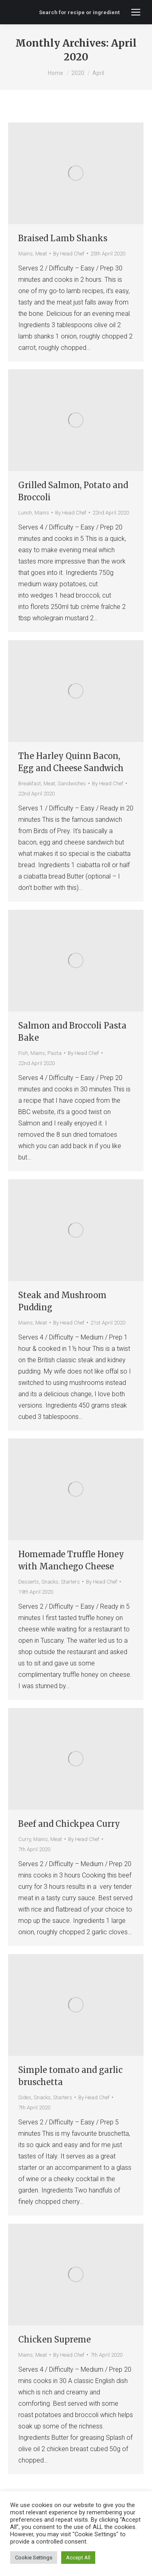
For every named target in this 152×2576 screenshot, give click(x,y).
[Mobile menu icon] (136, 12)
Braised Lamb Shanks (62, 238)
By (68, 254)
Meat (41, 254)
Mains (25, 254)
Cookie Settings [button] (33, 2558)
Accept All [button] (78, 2558)
